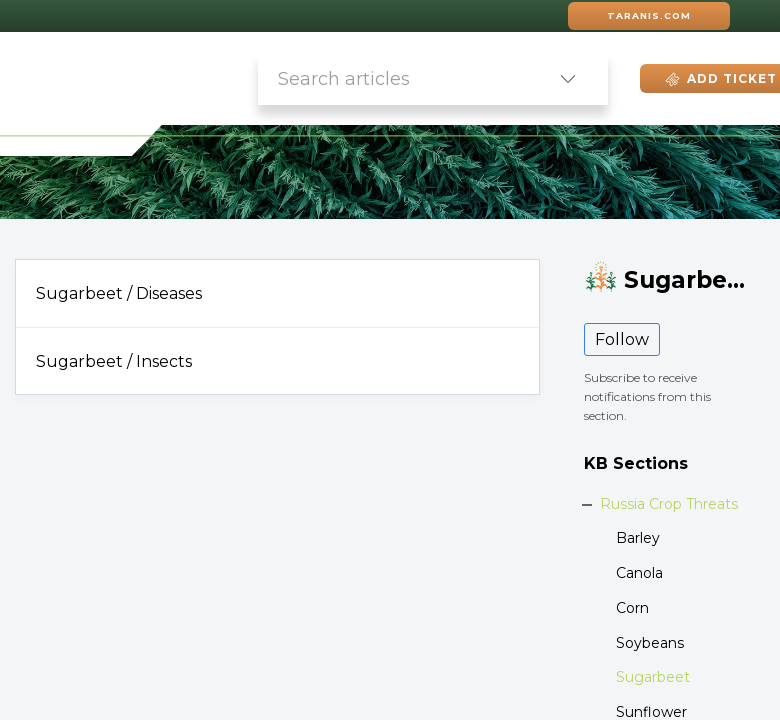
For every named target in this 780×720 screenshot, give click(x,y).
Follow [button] (622, 339)
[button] (568, 78)
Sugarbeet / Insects (114, 361)
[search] (393, 78)
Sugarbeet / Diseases (119, 293)
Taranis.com (649, 15)
